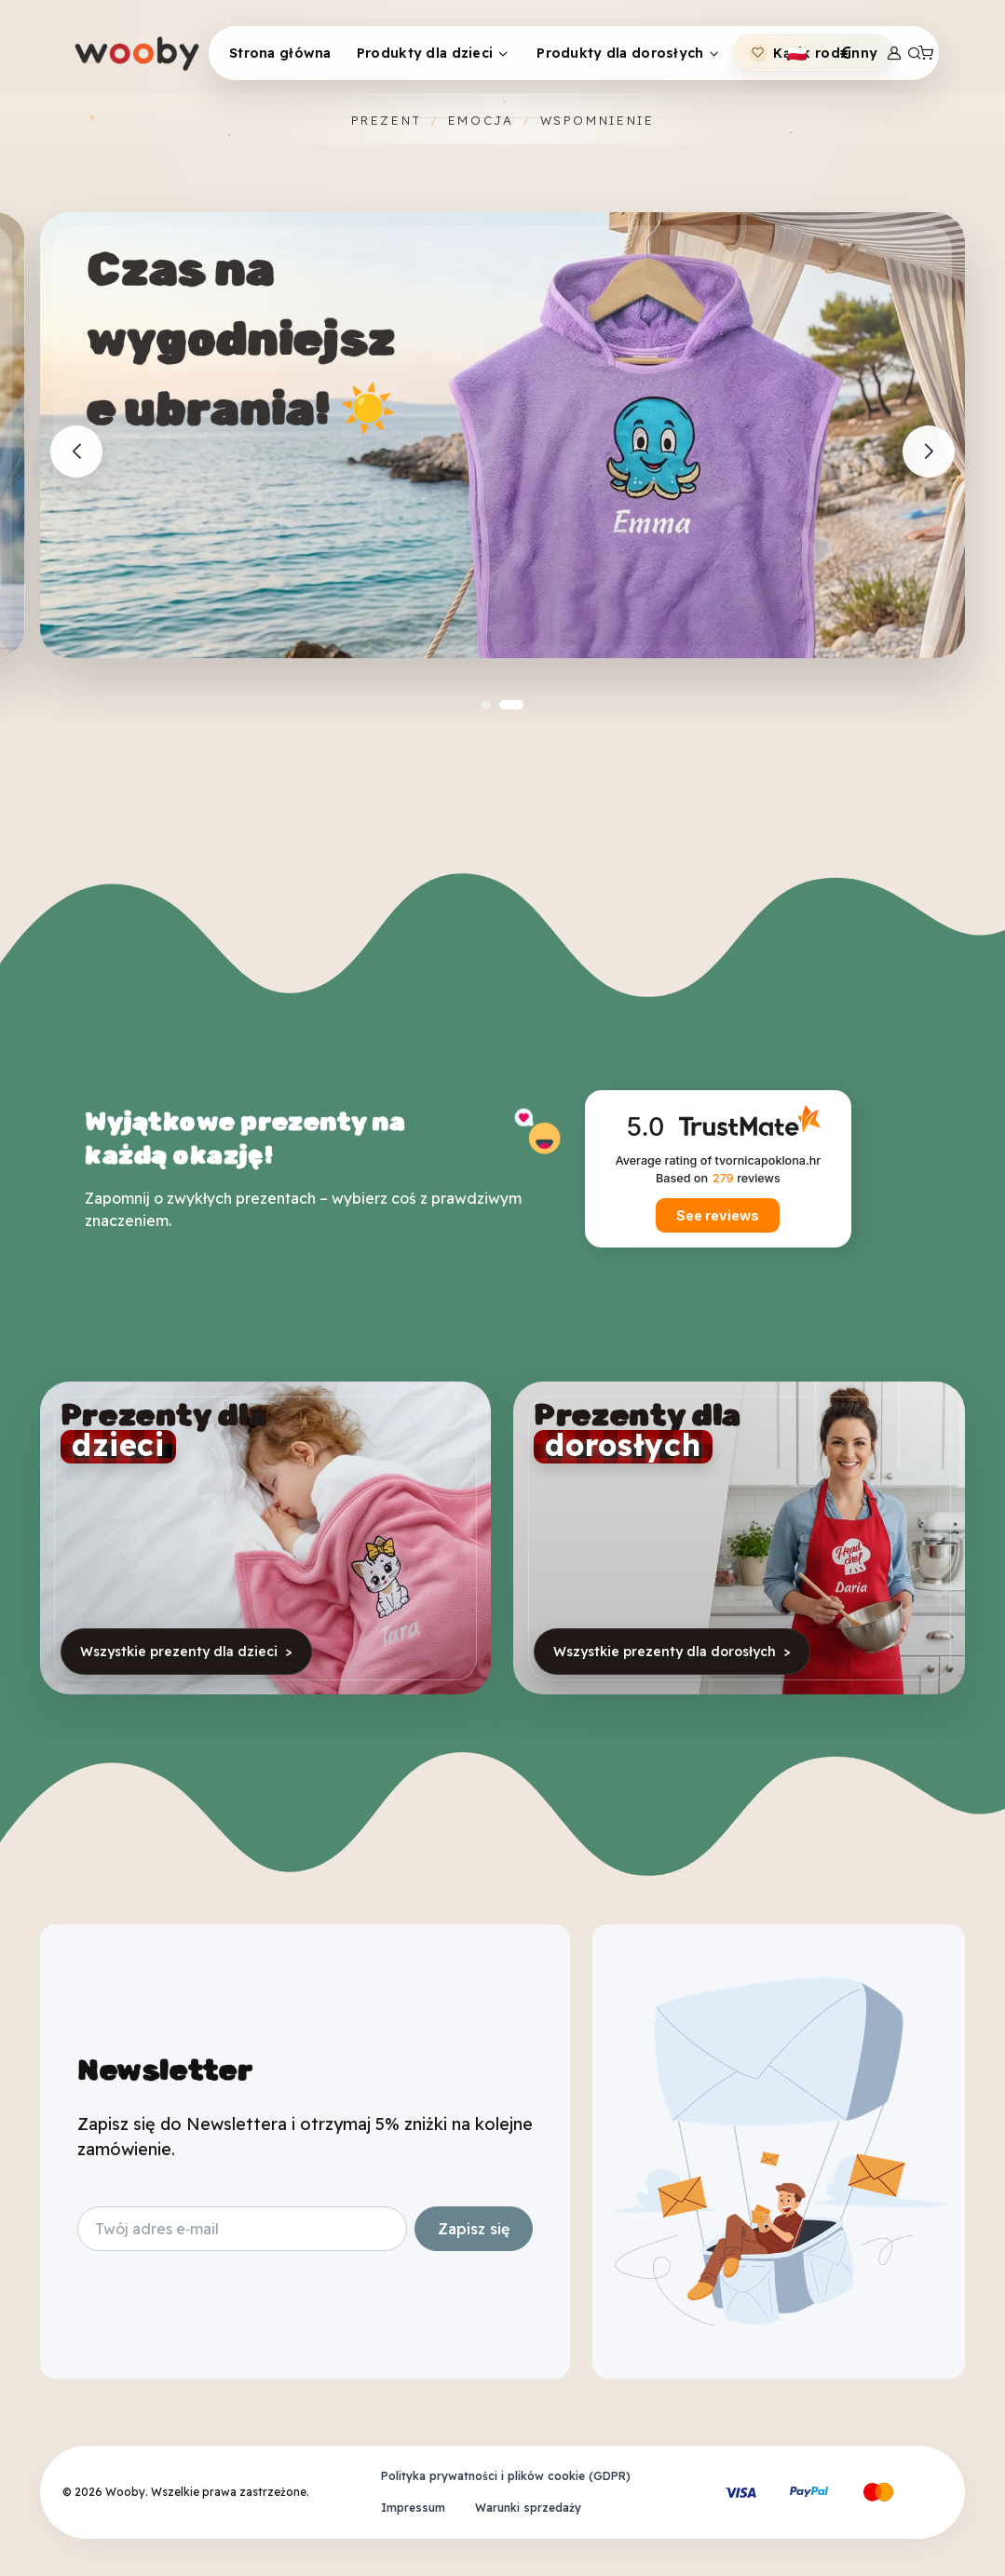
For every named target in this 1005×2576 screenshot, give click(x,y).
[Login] (894, 53)
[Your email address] (242, 2228)
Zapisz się (473, 2228)
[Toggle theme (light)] (797, 53)
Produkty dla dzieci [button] (425, 53)
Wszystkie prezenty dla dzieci (186, 1651)
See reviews (717, 1215)
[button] (486, 704)
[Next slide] (929, 451)
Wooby (125, 2492)
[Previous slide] (76, 451)
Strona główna (280, 53)
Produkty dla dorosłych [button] (619, 53)
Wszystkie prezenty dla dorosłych (672, 1651)
